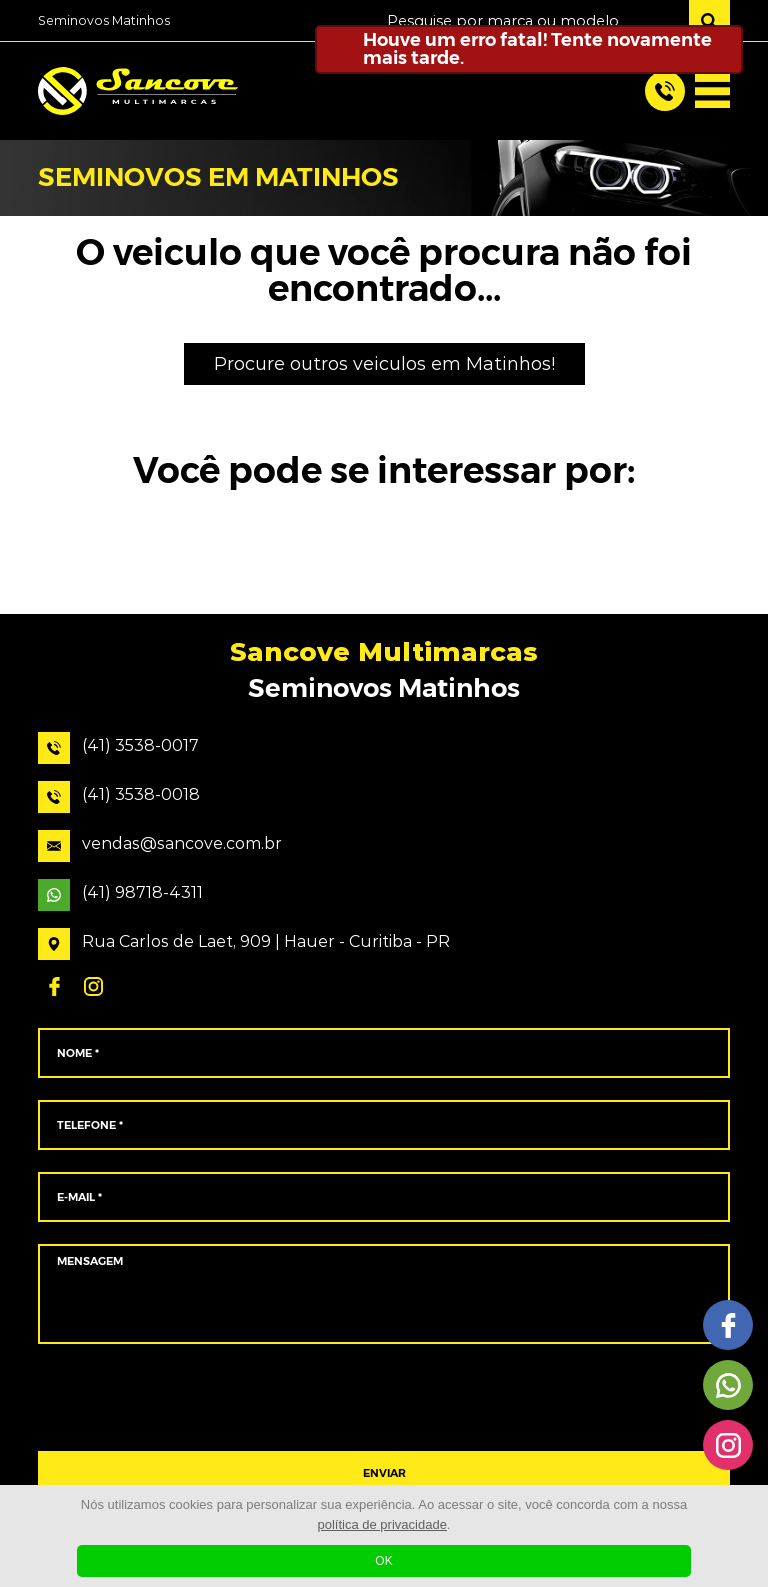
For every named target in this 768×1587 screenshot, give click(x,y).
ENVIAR (384, 1473)
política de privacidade (382, 1524)
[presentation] (383, 1398)
